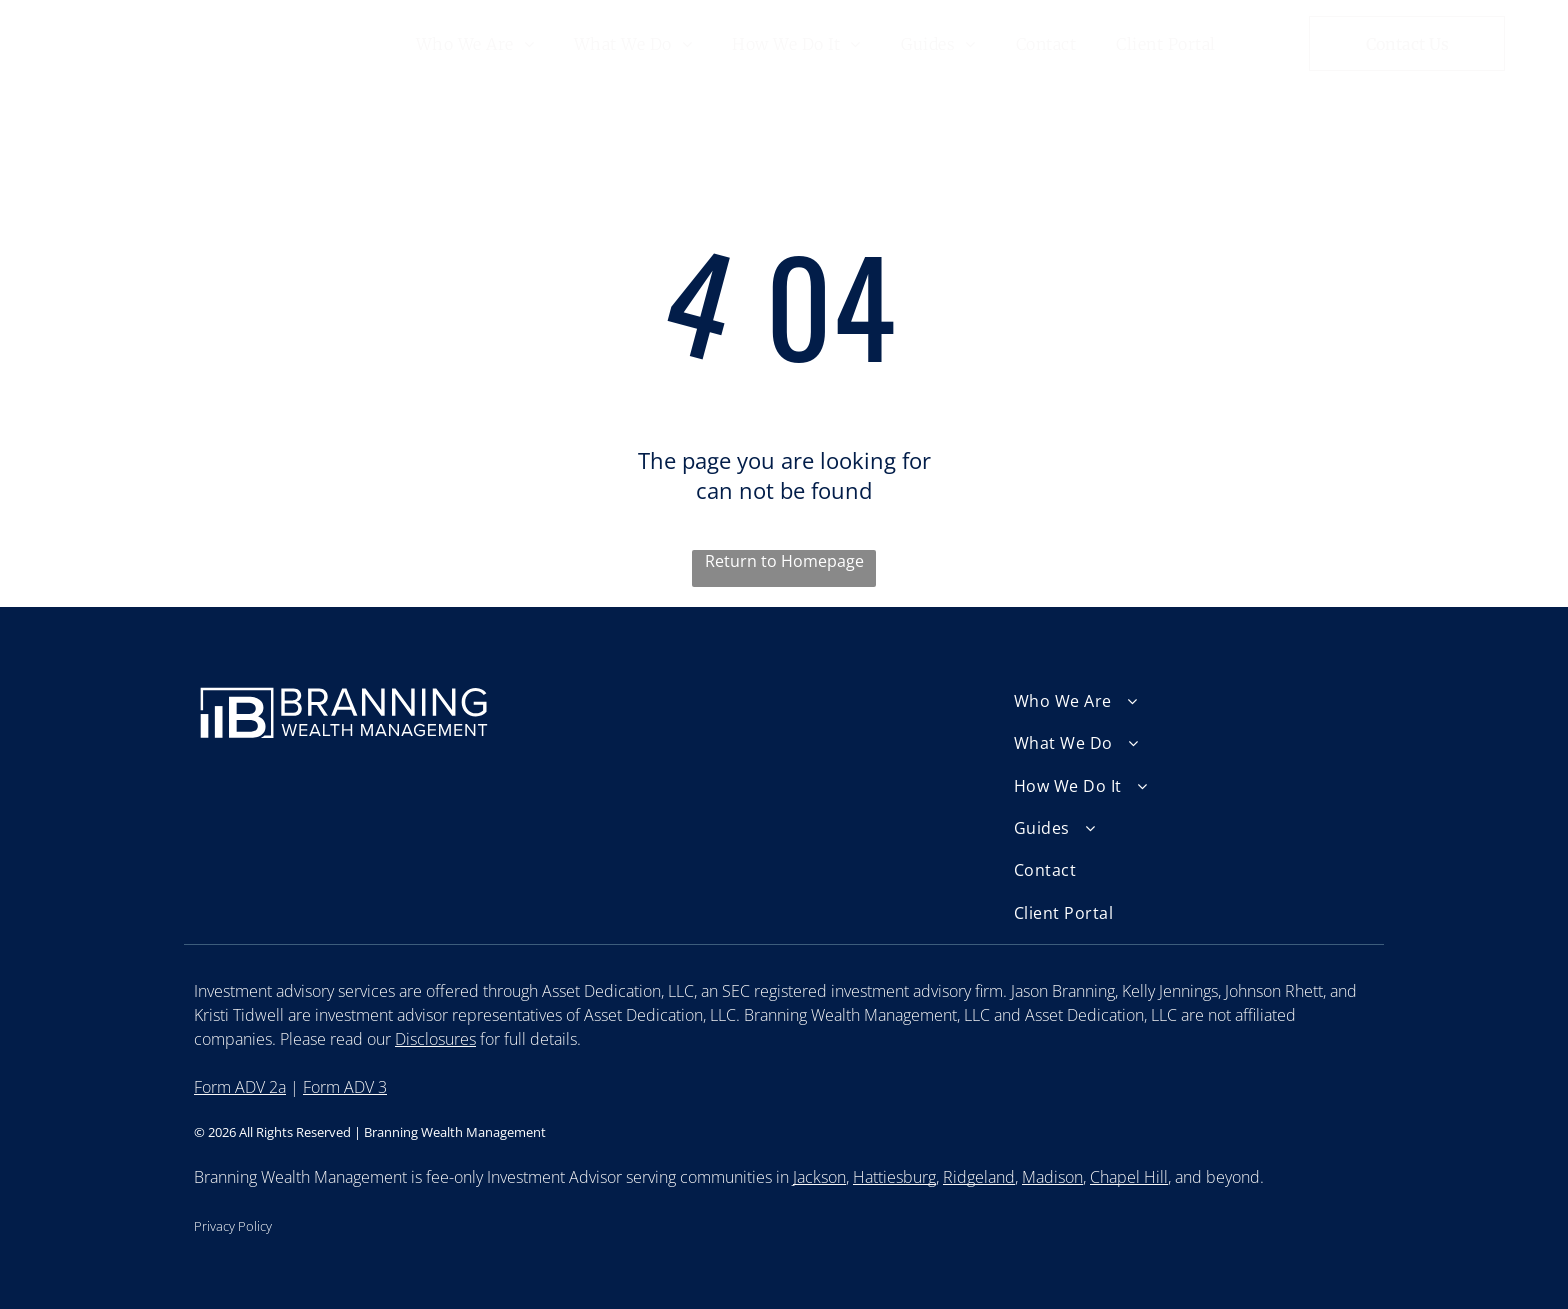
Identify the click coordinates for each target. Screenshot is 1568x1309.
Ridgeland (979, 1177)
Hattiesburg (894, 1177)
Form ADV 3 (345, 1087)
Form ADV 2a (240, 1087)
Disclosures (435, 1039)
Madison (1052, 1177)
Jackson (819, 1177)
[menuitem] (475, 43)
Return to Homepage (784, 561)
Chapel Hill (1129, 1177)
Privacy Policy (233, 1226)
